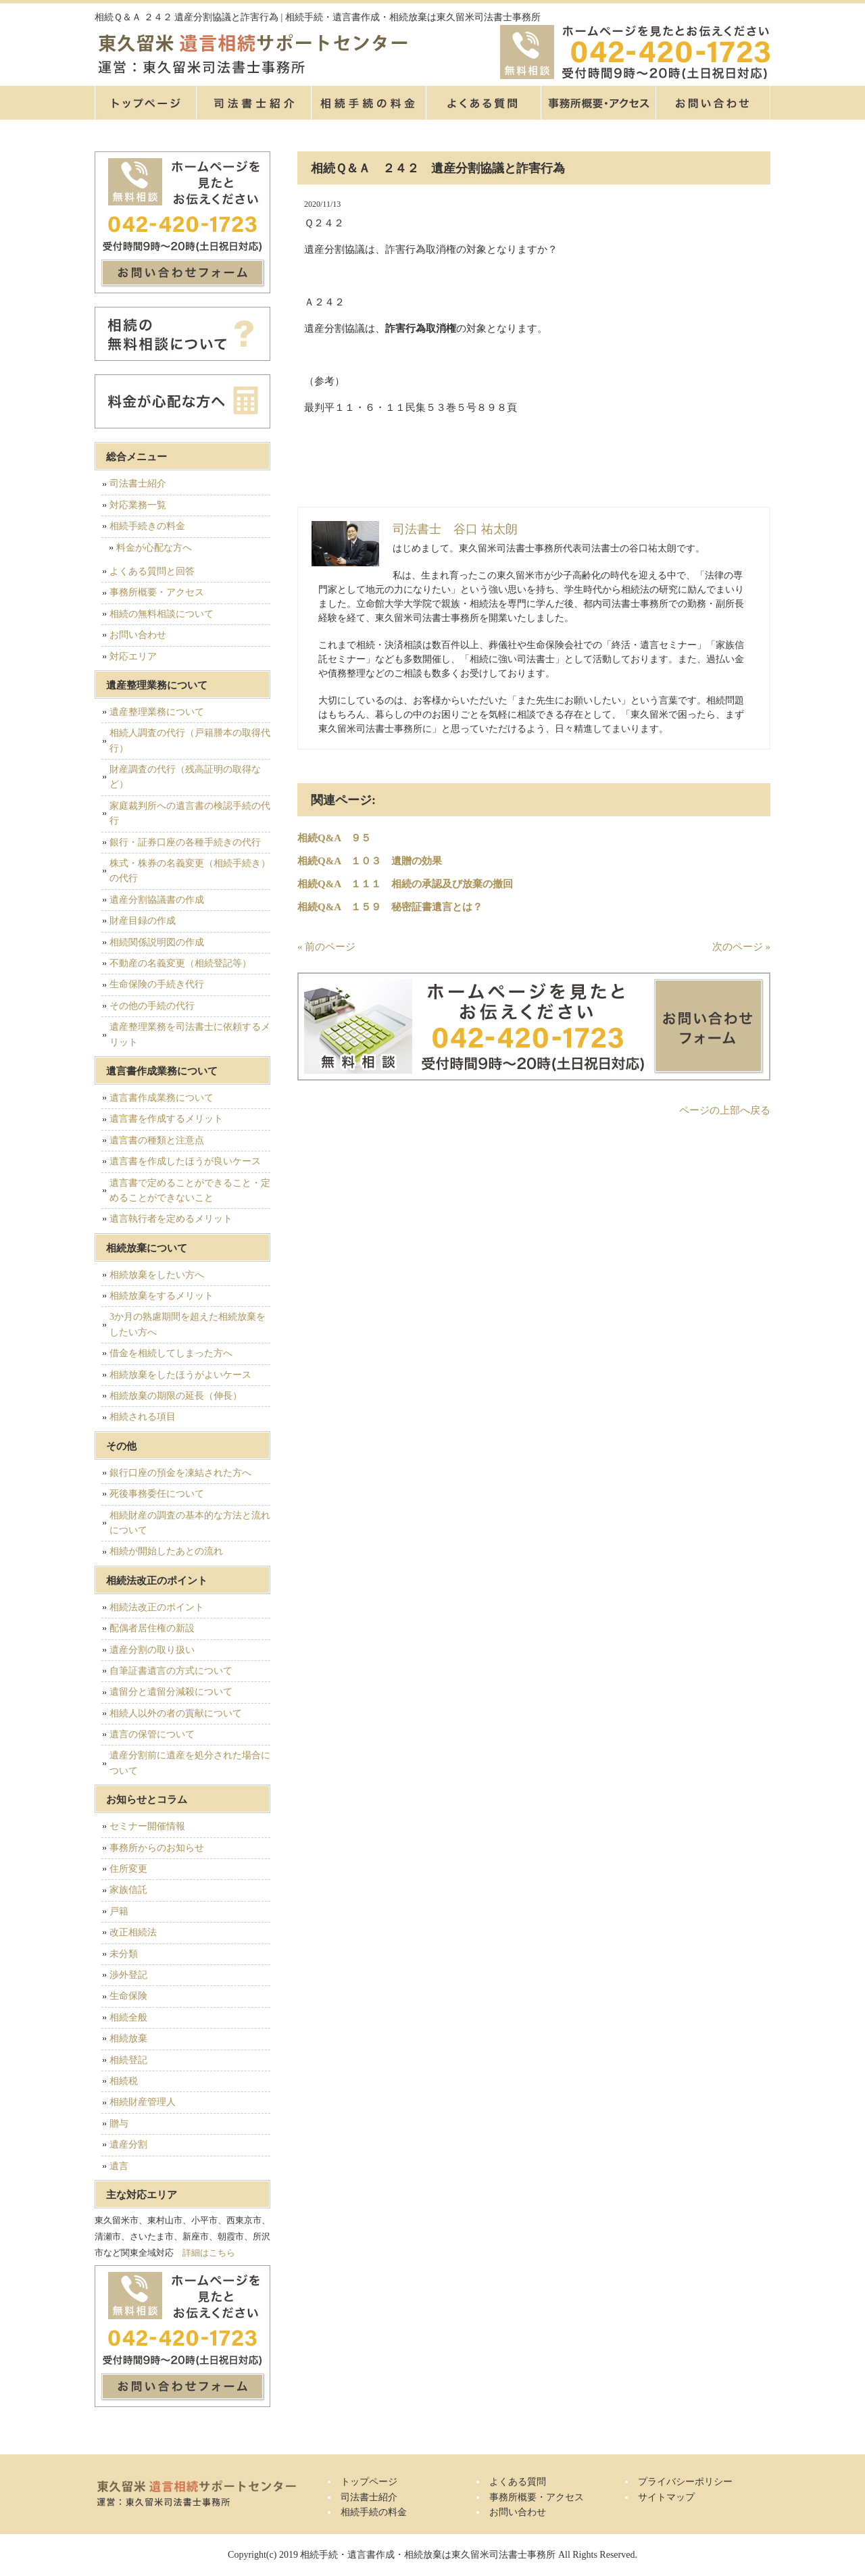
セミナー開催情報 (147, 1826)
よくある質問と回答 (152, 571)
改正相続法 (133, 1932)
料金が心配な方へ (154, 548)
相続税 (123, 2081)
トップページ (145, 103)
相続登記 (128, 2060)
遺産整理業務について (156, 712)
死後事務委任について (156, 1494)
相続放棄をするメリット (161, 1296)
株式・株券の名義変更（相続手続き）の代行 (189, 870)
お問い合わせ (137, 635)
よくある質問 (483, 103)
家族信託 (128, 1890)
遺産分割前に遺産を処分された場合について (189, 1762)
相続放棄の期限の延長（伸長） (175, 1396)
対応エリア (133, 656)
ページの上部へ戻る (724, 1110)
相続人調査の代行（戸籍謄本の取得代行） (189, 740)
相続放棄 (128, 2038)
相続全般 (128, 2017)
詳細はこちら (208, 2253)
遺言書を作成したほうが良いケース (185, 1161)
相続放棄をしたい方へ (156, 1275)
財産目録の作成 (142, 921)
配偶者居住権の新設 (152, 1628)
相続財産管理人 (142, 2102)
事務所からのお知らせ (156, 1848)
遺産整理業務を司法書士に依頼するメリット (189, 1034)
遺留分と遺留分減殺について (170, 1692)
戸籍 (118, 1911)
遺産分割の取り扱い (152, 1650)
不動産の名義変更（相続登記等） (180, 963)
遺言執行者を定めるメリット (170, 1219)
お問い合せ (713, 103)
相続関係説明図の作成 (156, 942)
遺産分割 (128, 2144)
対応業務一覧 (137, 505)
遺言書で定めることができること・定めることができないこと (189, 1190)
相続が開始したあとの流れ (166, 1551)
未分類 (123, 1954)
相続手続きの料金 (147, 526)
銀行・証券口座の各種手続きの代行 (185, 842)
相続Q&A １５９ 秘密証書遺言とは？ (390, 906)
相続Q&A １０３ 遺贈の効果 (369, 861)
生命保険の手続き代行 (156, 984)
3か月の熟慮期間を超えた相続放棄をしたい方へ (187, 1324)
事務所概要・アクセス (598, 103)
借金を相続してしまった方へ (170, 1353)
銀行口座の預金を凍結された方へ (180, 1473)
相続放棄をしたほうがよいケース (180, 1375)
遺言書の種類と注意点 (156, 1140)
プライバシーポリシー (685, 2482)
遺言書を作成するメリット (166, 1119)
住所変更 (128, 1869)
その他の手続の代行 (152, 1006)
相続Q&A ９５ (334, 838)
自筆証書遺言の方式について (170, 1671)
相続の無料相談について (161, 614)
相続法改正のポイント (156, 1607)
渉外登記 (128, 1975)
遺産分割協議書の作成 (156, 900)
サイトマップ (666, 2497)
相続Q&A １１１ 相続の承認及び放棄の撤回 (405, 883)
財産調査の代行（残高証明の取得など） (185, 776)
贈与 (118, 2124)
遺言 (118, 2166)
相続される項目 (142, 1417)
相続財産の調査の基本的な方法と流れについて (189, 1522)
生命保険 (128, 1996)
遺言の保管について (152, 1734)
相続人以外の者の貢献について (175, 1713)
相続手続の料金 (368, 103)
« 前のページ (326, 946)
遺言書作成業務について (161, 1098)
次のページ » (741, 946)
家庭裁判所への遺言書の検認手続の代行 (189, 813)
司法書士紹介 (253, 103)
